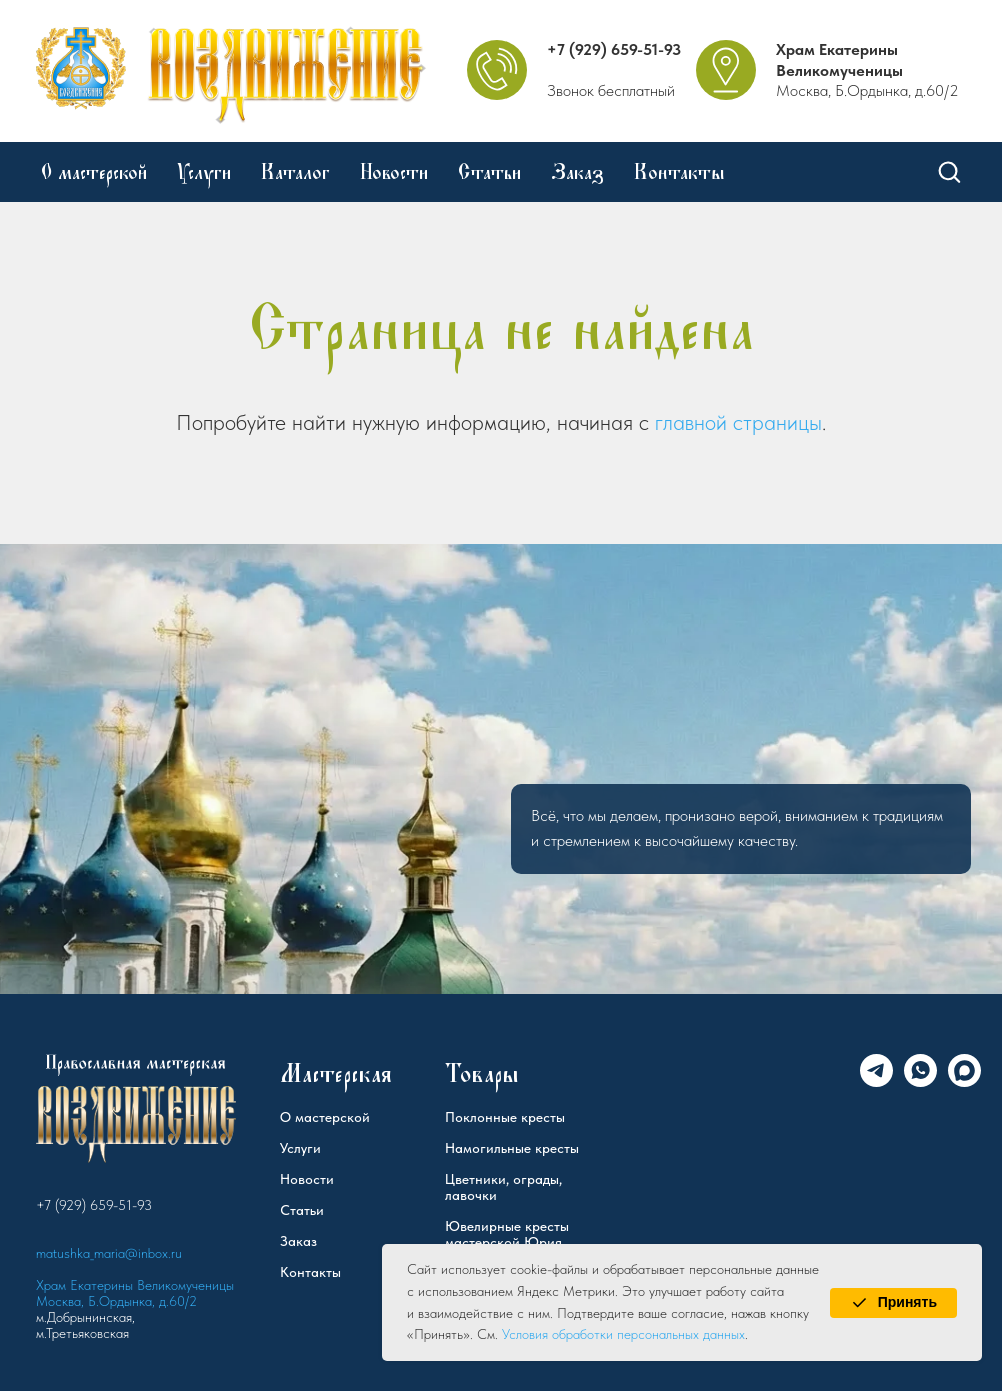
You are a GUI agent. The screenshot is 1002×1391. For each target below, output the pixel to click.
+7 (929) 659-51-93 (614, 49)
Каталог (295, 172)
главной (691, 422)
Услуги (204, 172)
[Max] (964, 1081)
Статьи (489, 172)
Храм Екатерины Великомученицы (839, 60)
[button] (949, 171)
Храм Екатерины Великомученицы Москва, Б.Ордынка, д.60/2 (135, 1293)
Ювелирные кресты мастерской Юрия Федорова (507, 1242)
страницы (777, 422)
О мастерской (94, 172)
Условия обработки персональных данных (623, 1334)
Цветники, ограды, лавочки (503, 1187)
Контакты (679, 172)
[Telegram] (876, 1081)
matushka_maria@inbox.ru (109, 1253)
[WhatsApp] (920, 1081)
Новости (394, 172)
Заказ (577, 172)
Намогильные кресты (512, 1148)
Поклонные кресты (505, 1117)
